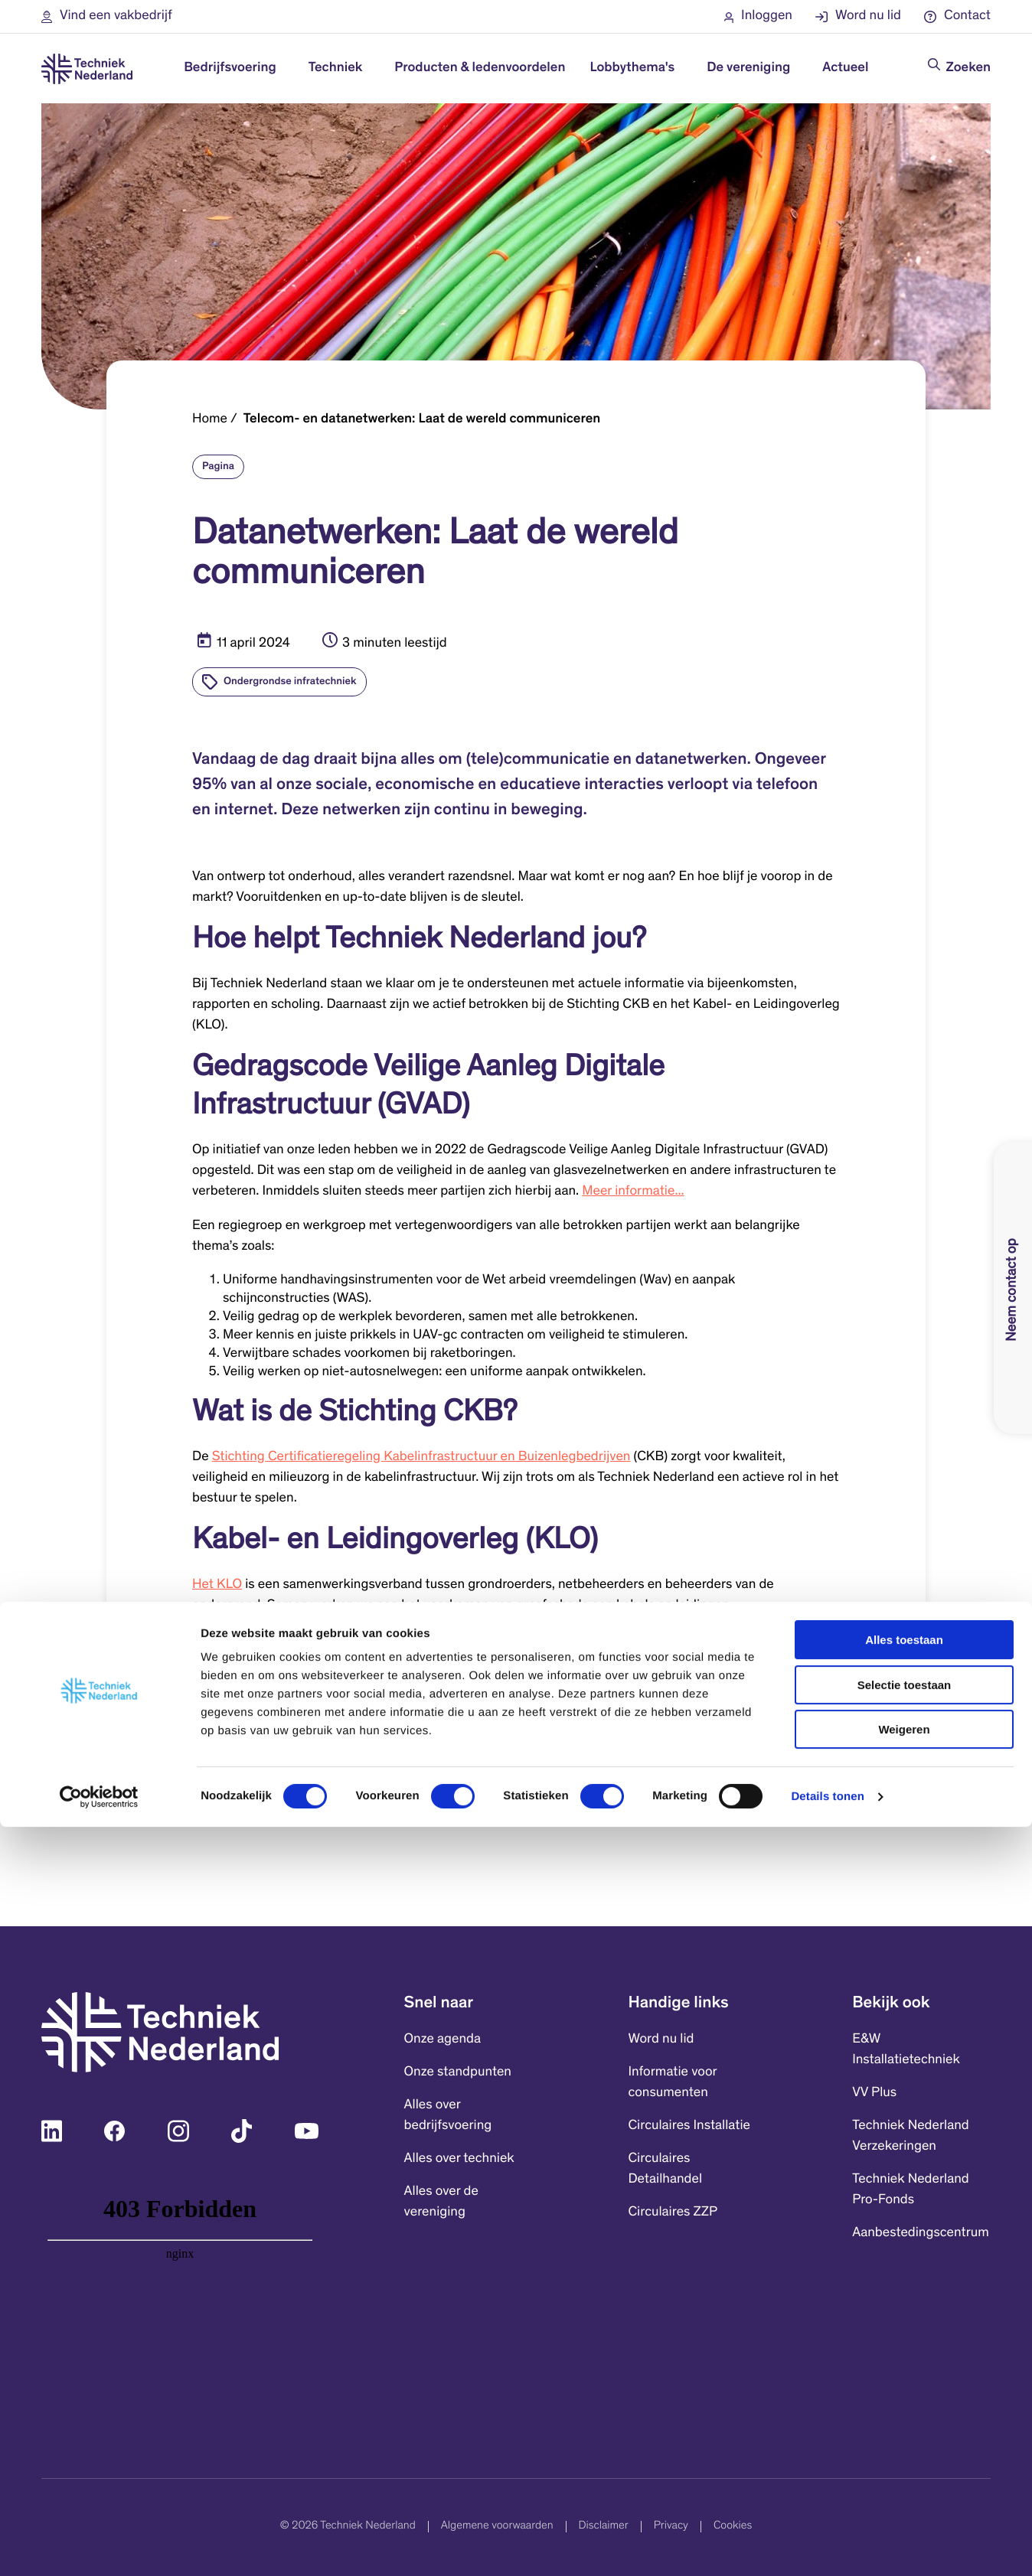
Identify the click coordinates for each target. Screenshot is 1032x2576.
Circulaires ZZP (672, 2212)
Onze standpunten (457, 2072)
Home (209, 419)
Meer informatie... (633, 1191)
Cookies (733, 2526)
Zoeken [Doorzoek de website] (968, 68)
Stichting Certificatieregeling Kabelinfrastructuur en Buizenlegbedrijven (421, 1457)
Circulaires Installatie (689, 2126)
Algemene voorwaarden (497, 2526)
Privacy (671, 2526)
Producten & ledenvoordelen (479, 68)
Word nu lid (661, 2039)
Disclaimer (604, 2526)
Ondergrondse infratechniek (290, 682)
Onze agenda (442, 2039)
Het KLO (217, 1585)
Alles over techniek (459, 2159)
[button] (106, 16)
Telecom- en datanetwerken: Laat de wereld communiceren (422, 419)
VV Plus (874, 2093)
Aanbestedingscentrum (920, 2233)
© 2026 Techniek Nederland (348, 2526)
